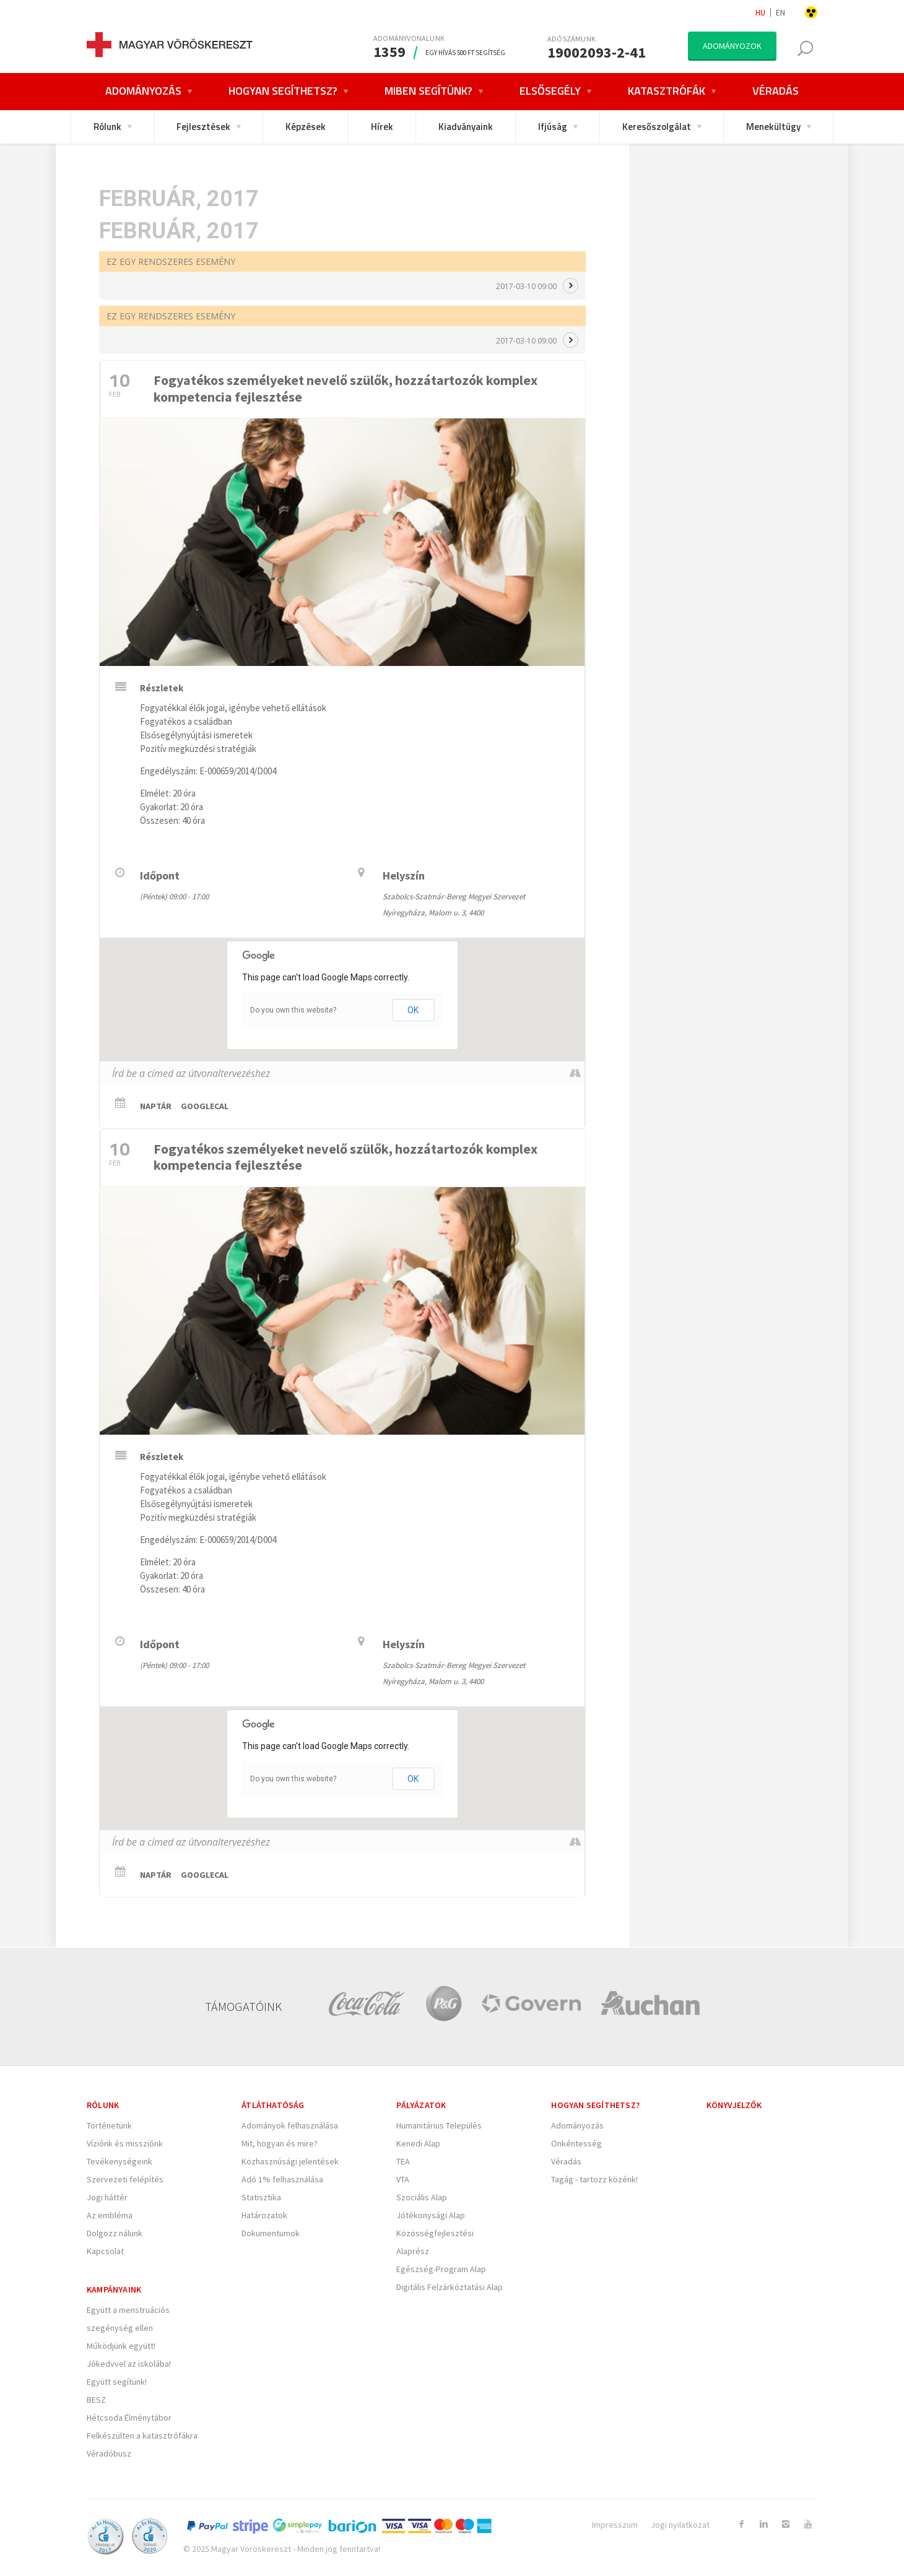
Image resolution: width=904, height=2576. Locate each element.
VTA (402, 2179)
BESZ (96, 2399)
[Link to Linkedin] (763, 2524)
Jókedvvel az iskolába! (129, 2363)
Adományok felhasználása (289, 2125)
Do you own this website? (293, 1010)
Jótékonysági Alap (430, 2215)
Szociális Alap (421, 2197)
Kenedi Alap (418, 2143)
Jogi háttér (107, 2197)
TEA (403, 2161)
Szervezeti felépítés (125, 2179)
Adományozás (577, 2125)
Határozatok (264, 2215)
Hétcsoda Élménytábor (129, 2417)
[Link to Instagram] (785, 2524)
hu (760, 12)
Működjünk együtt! (121, 2345)
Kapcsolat (105, 2251)
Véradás (566, 2161)
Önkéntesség (576, 2143)
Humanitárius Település (439, 2125)
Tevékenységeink (119, 2161)
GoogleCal (204, 1106)
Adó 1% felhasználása (282, 2179)
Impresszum (615, 2524)
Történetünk (109, 2125)
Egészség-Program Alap (441, 2269)
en (780, 12)
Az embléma (110, 2215)
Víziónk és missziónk (125, 2143)
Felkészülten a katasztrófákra (142, 2435)
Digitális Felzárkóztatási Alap (449, 2287)
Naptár (156, 1106)
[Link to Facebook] (741, 2524)
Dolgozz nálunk (114, 2233)
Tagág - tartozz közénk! (594, 2179)
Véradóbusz (109, 2453)
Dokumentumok (270, 2233)
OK (413, 1010)
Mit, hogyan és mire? (279, 2143)
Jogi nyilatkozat (680, 2524)
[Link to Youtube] (808, 2524)
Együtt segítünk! (117, 2381)
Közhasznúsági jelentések (290, 2161)
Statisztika (261, 2197)
